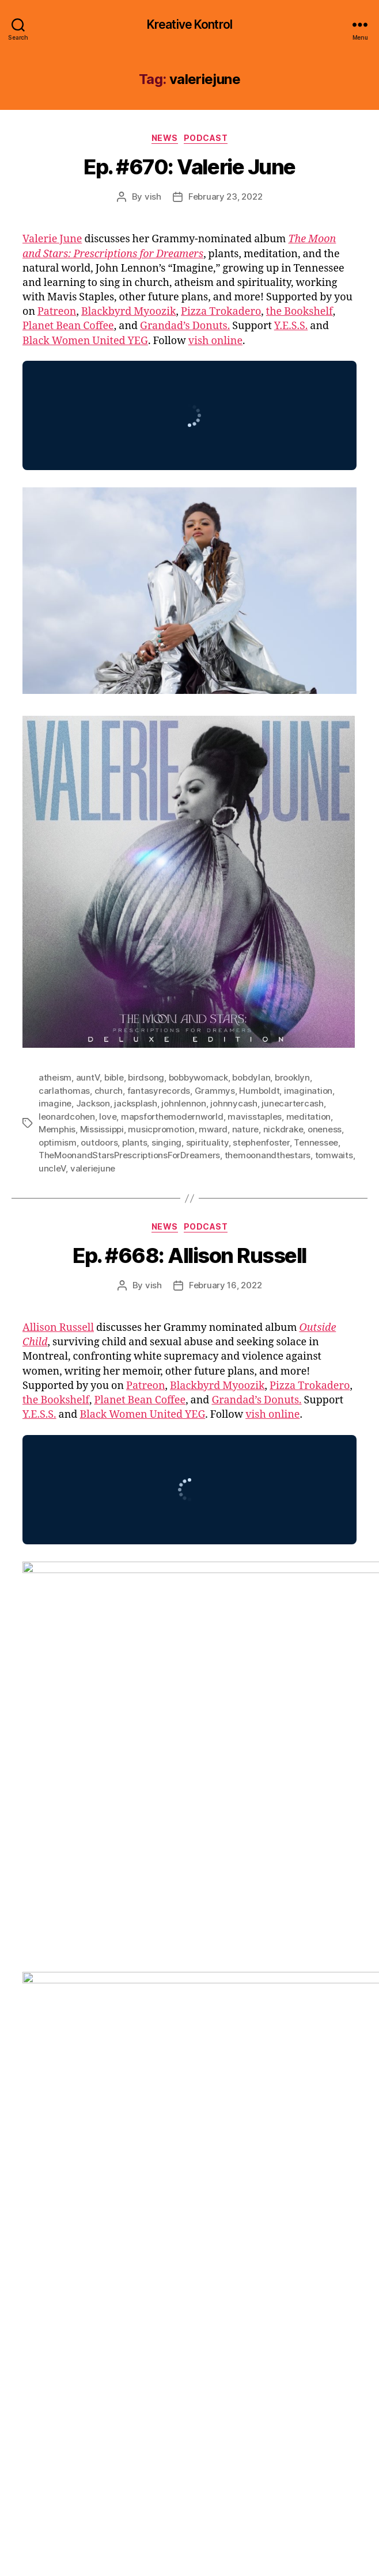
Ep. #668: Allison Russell (189, 1255)
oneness (325, 1129)
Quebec (325, 2232)
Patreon (56, 311)
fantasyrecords (158, 1090)
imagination (308, 1090)
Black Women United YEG (85, 341)
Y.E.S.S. (291, 326)
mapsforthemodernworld (172, 1116)
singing (166, 1142)
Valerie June (52, 239)
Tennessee (316, 1142)
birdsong (146, 1077)
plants (134, 1142)
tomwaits (334, 1155)
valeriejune (92, 1168)
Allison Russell (58, 1327)
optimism (58, 1142)
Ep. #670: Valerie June (189, 167)
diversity (272, 2180)
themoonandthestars (267, 1155)
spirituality (207, 1142)
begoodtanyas (202, 2167)
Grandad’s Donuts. (185, 326)
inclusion (209, 2206)
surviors (329, 2245)
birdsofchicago (69, 2180)
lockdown (227, 2219)
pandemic (226, 2232)
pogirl (263, 2232)
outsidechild (176, 2232)
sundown (290, 2245)
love (107, 1116)
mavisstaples (255, 1116)
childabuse (227, 2180)
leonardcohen (67, 1116)
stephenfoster (261, 1142)
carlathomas (64, 1090)
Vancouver (314, 2258)
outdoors (99, 1142)
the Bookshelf (299, 311)
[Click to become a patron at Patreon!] (189, 2479)
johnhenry (59, 2219)
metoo (52, 2232)
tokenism (107, 2258)
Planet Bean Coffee (68, 326)
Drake (305, 2180)
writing (125, 2271)
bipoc (281, 2167)
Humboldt (259, 1090)
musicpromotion (161, 1129)
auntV (88, 1077)
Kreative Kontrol (189, 24)
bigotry (250, 2167)
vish (153, 196)
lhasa (192, 2219)
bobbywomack (198, 1077)
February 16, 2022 (225, 1285)
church (108, 1090)
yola (152, 2271)
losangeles (273, 2219)
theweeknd (61, 2258)
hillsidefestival (133, 2206)
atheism (55, 1077)
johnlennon (183, 1103)
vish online (215, 341)
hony (177, 2206)
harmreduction (69, 2206)
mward (213, 1129)
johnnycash (233, 1103)
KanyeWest (106, 2219)
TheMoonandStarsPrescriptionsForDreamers (129, 1155)
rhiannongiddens (105, 2245)
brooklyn (292, 1077)
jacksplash (135, 1103)
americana (146, 2167)
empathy (56, 2193)
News (164, 138)
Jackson (93, 1103)
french (237, 2193)
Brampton (125, 2180)
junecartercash (292, 1103)
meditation (308, 1116)
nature (245, 1129)
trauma (145, 2258)
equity (91, 2193)
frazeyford (197, 2193)
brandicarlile (174, 2180)
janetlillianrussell (266, 2206)
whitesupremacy (72, 2271)
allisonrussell (93, 2167)
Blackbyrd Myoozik (128, 311)
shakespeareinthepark (190, 2245)
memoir (315, 2219)
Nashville (128, 2232)
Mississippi (102, 1129)
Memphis (57, 1129)
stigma (253, 2245)
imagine (55, 1103)
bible (114, 1077)
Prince (292, 2232)
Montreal (87, 2232)
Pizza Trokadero (221, 311)
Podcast (206, 138)
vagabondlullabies (201, 2258)
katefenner (155, 2219)
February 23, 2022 (225, 196)
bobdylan (251, 1077)
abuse (51, 2167)
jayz (312, 2206)
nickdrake (283, 1129)
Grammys (215, 1090)
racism (52, 2245)
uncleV (52, 1168)
